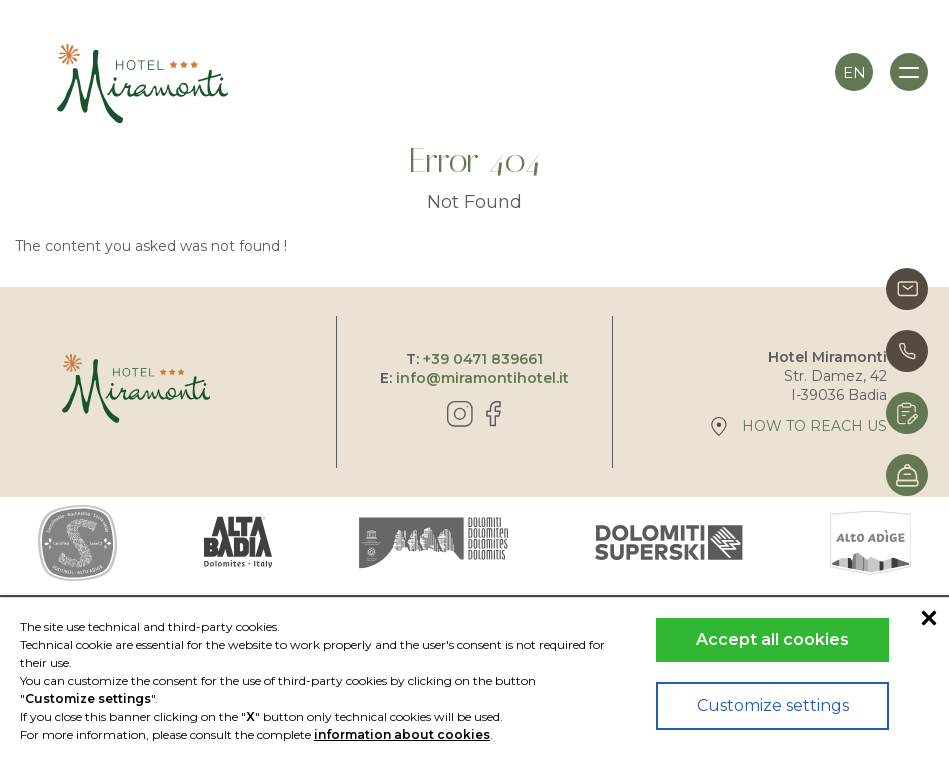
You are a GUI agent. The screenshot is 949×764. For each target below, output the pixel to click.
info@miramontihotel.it (482, 378)
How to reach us (799, 426)
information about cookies (402, 734)
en (854, 72)
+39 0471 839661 (483, 359)
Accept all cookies (772, 639)
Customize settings (773, 705)
